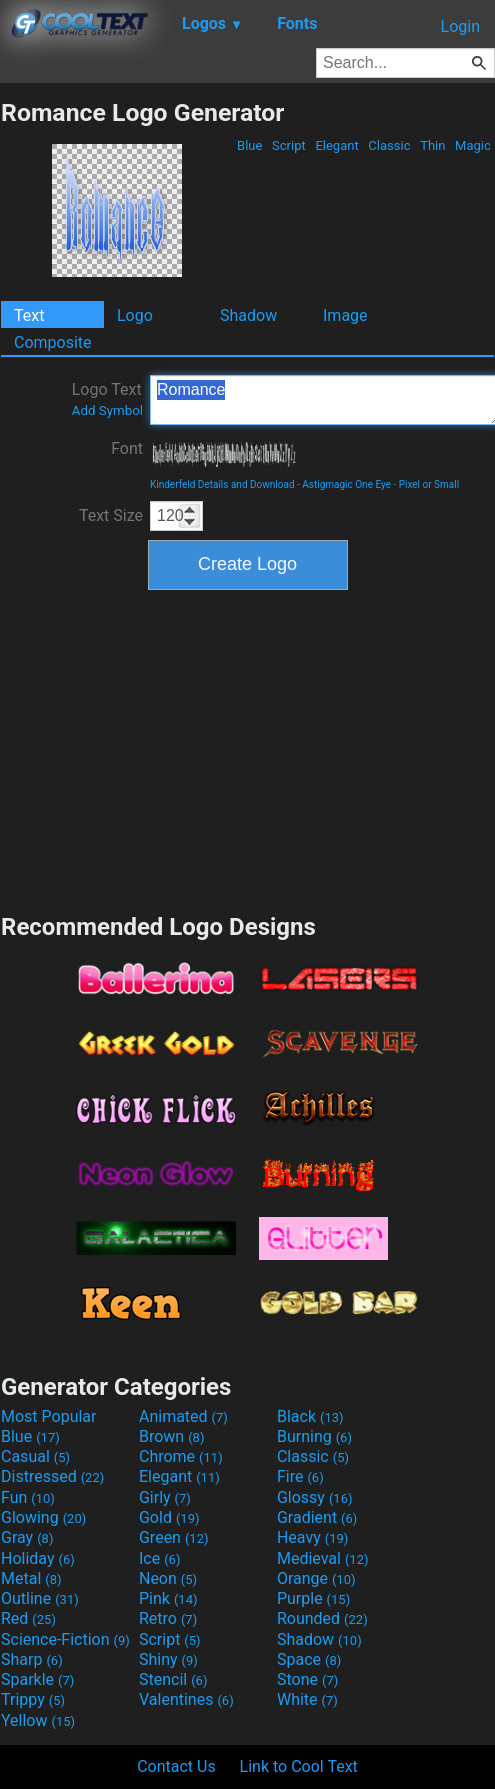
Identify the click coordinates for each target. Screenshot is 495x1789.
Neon (168, 1578)
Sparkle (37, 1679)
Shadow (248, 315)
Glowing (43, 1517)
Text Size (111, 515)
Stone (307, 1679)
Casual (35, 1456)
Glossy (315, 1497)
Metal (31, 1578)
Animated (183, 1416)
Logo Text (107, 399)
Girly (165, 1497)
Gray (27, 1537)
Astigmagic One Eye (346, 484)
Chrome (181, 1456)
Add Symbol (107, 410)
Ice (159, 1558)
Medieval (323, 1558)
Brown (171, 1436)
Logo (135, 315)
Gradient (317, 1517)
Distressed (52, 1476)
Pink (168, 1598)
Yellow (38, 1720)
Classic (389, 145)
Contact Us (176, 1766)
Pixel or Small (429, 484)
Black (310, 1416)
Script (289, 145)
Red (28, 1618)
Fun (28, 1497)
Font (127, 448)
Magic (473, 145)
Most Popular (49, 1416)
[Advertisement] (248, 749)
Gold (169, 1517)
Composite (53, 342)
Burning (314, 1436)
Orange (316, 1578)
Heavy (312, 1537)
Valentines (186, 1699)
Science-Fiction (65, 1639)
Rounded (322, 1618)
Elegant (337, 145)
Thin (433, 145)
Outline (40, 1598)
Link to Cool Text (299, 1766)
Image (345, 315)
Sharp (32, 1659)
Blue (250, 145)
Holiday (38, 1558)
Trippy (33, 1699)
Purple (313, 1598)
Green (174, 1537)
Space (309, 1659)
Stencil (173, 1679)
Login (460, 26)
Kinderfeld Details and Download (222, 484)
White (307, 1699)
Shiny (168, 1659)
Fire (300, 1476)
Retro (168, 1618)
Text (29, 315)
